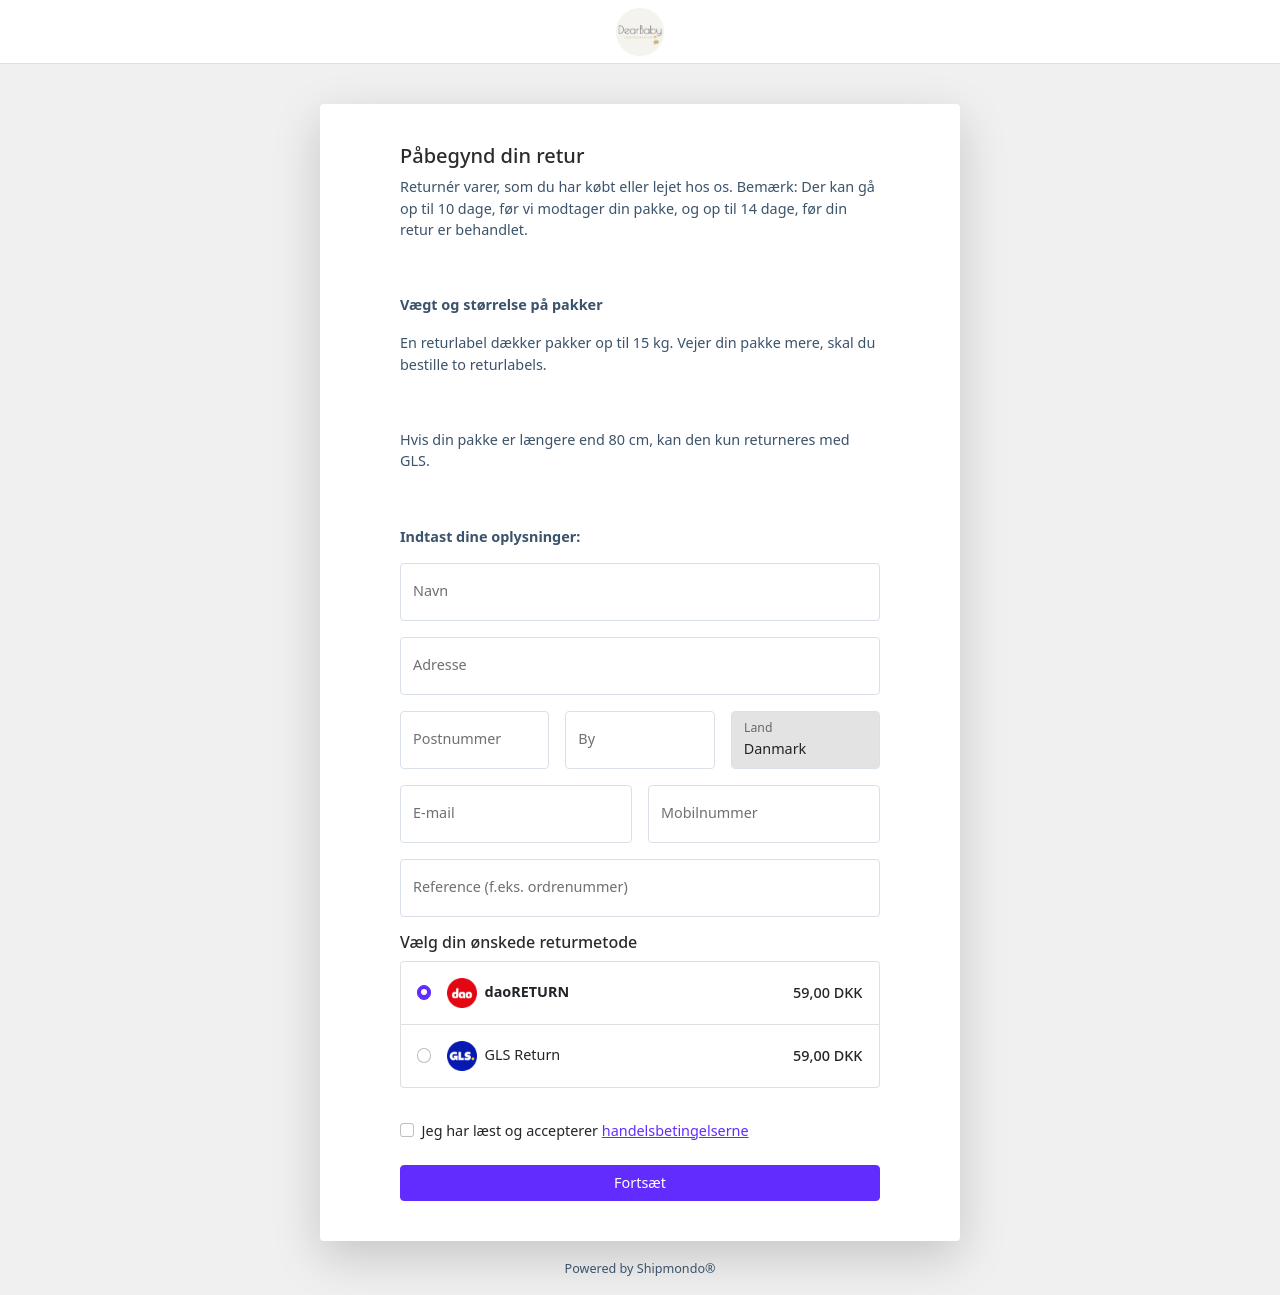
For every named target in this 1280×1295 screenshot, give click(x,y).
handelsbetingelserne (675, 1130)
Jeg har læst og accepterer (585, 1130)
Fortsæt (640, 1182)
